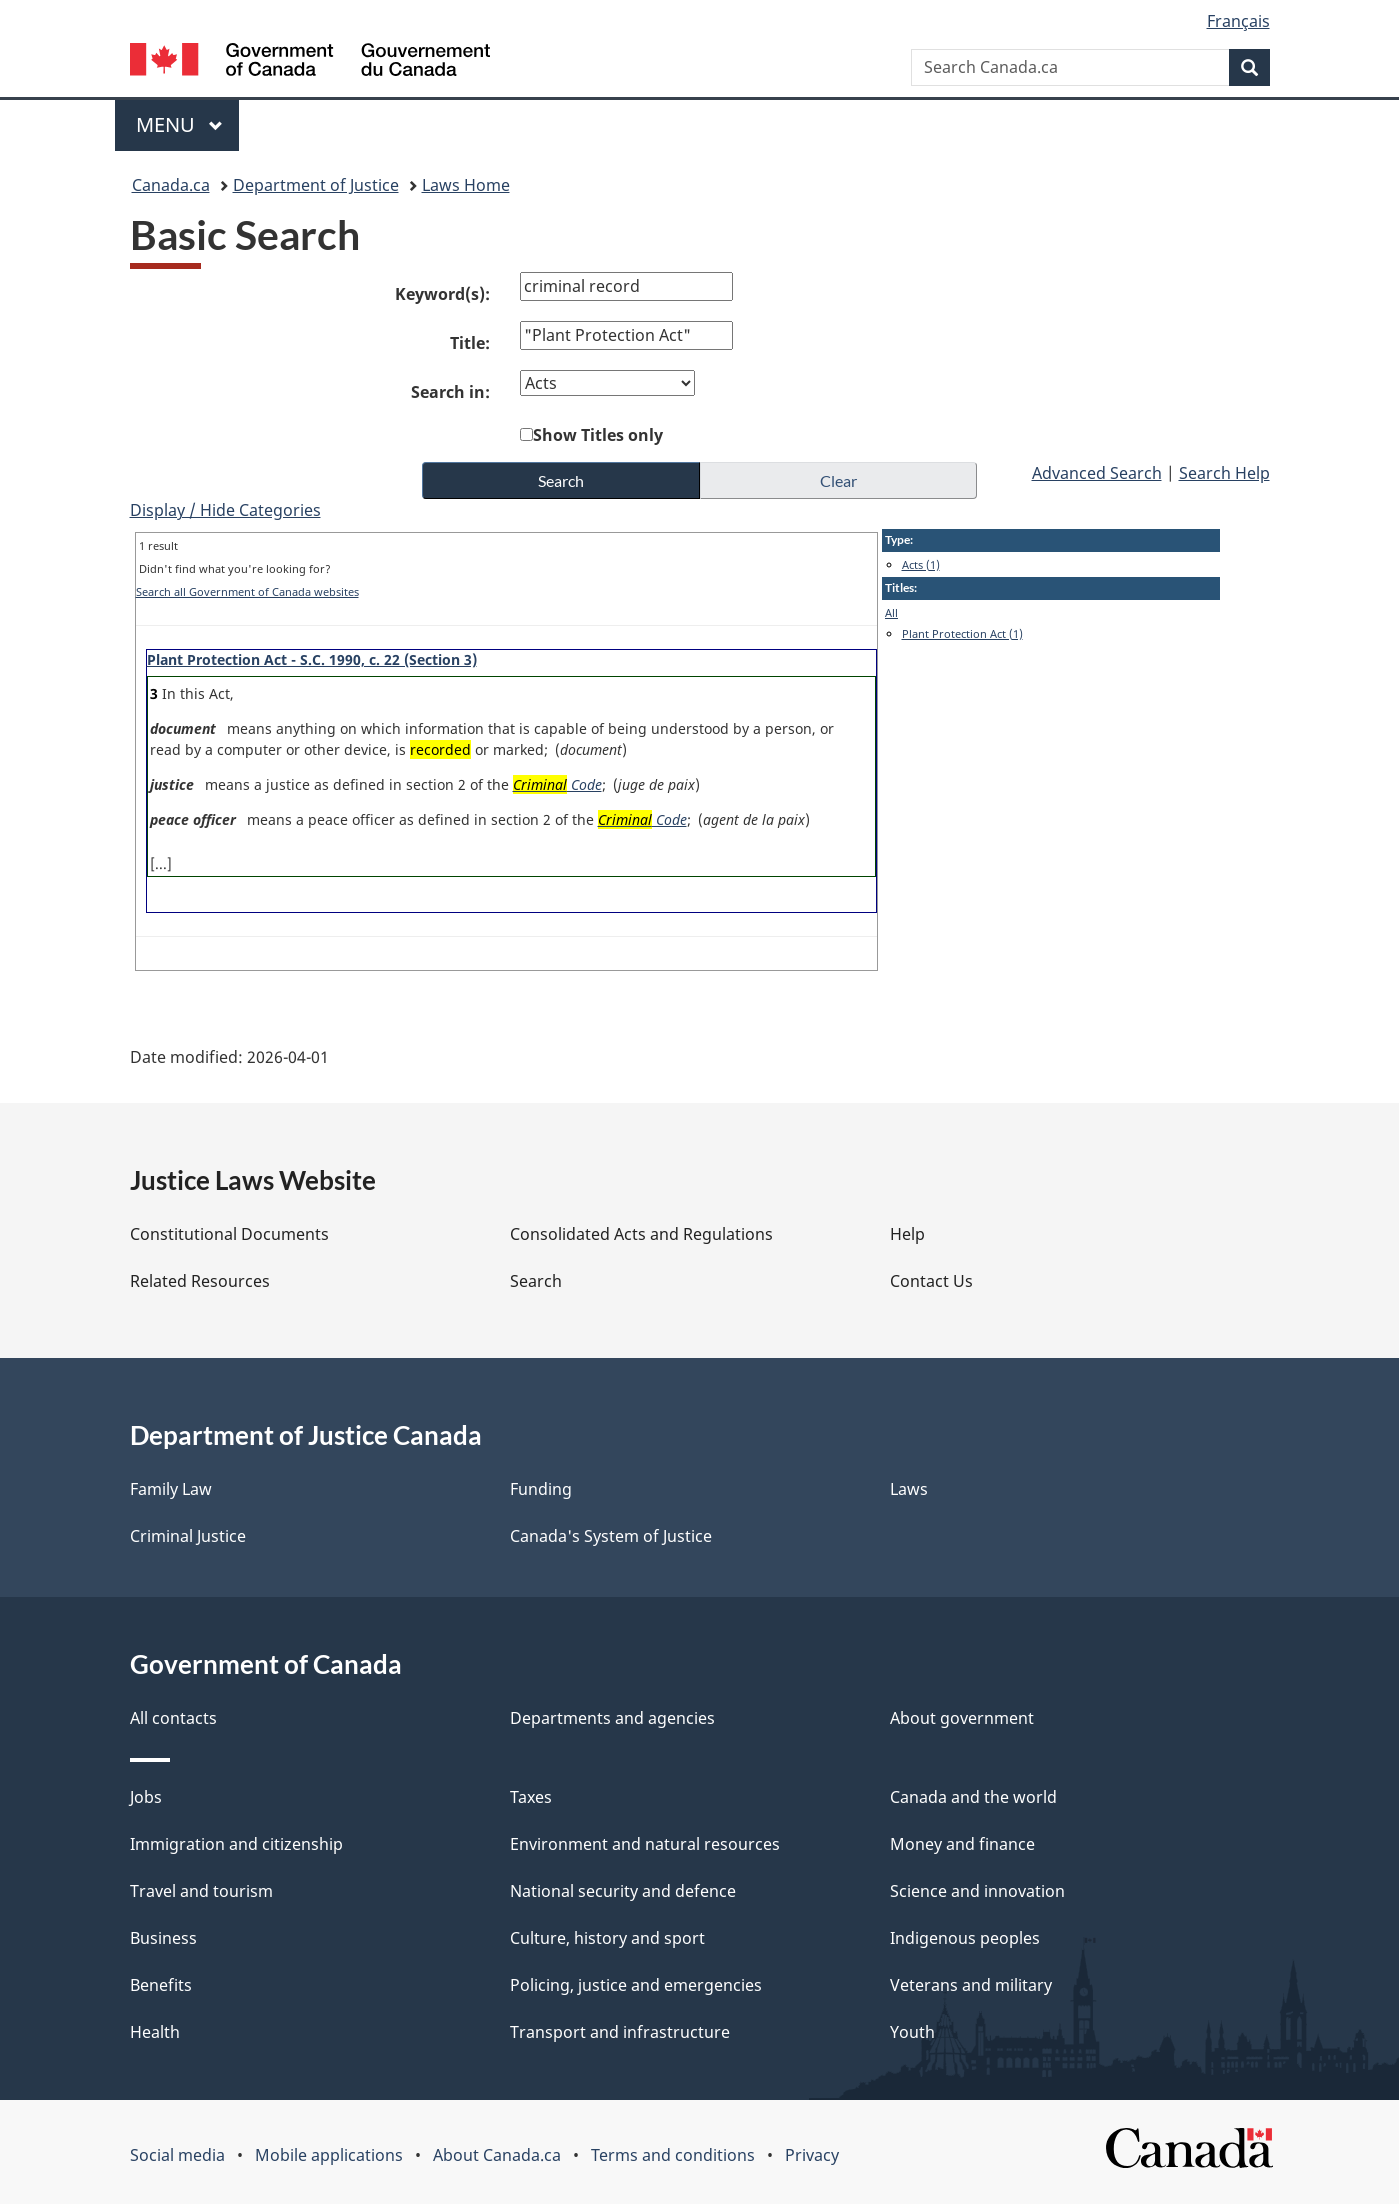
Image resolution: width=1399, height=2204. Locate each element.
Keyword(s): (442, 294)
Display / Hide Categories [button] (225, 510)
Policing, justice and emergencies (636, 1985)
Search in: (450, 392)
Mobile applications (329, 2155)
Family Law (171, 1489)
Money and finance (962, 1844)
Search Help (1224, 473)
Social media (177, 2155)
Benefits (161, 1985)
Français (1238, 21)
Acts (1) (921, 564)
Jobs (146, 1797)
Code (558, 784)
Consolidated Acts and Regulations (641, 1234)
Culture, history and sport (607, 1938)
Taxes (531, 1797)
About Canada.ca (497, 2155)
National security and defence (623, 1891)
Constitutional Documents (229, 1234)
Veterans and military (971, 1985)
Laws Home (466, 185)
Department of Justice (316, 185)
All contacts (173, 1718)
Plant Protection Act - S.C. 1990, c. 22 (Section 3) (312, 659)
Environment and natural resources (645, 1844)
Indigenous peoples (965, 1938)
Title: (470, 343)
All (891, 612)
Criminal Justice (188, 1536)
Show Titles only (598, 435)
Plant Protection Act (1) (962, 633)
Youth (912, 2032)
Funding (541, 1489)
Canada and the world (973, 1797)
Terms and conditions (673, 2155)
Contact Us (931, 1281)
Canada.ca (171, 185)
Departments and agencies (612, 1718)
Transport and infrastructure (620, 2032)
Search (536, 1281)
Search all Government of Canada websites (247, 591)
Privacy (812, 2155)
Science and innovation (977, 1891)
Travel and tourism (201, 1891)
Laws (909, 1489)
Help (907, 1234)
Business (163, 1938)
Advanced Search (1097, 473)
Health (155, 2032)
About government (962, 1718)
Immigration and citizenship (236, 1844)
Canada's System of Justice (611, 1536)
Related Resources (200, 1281)
